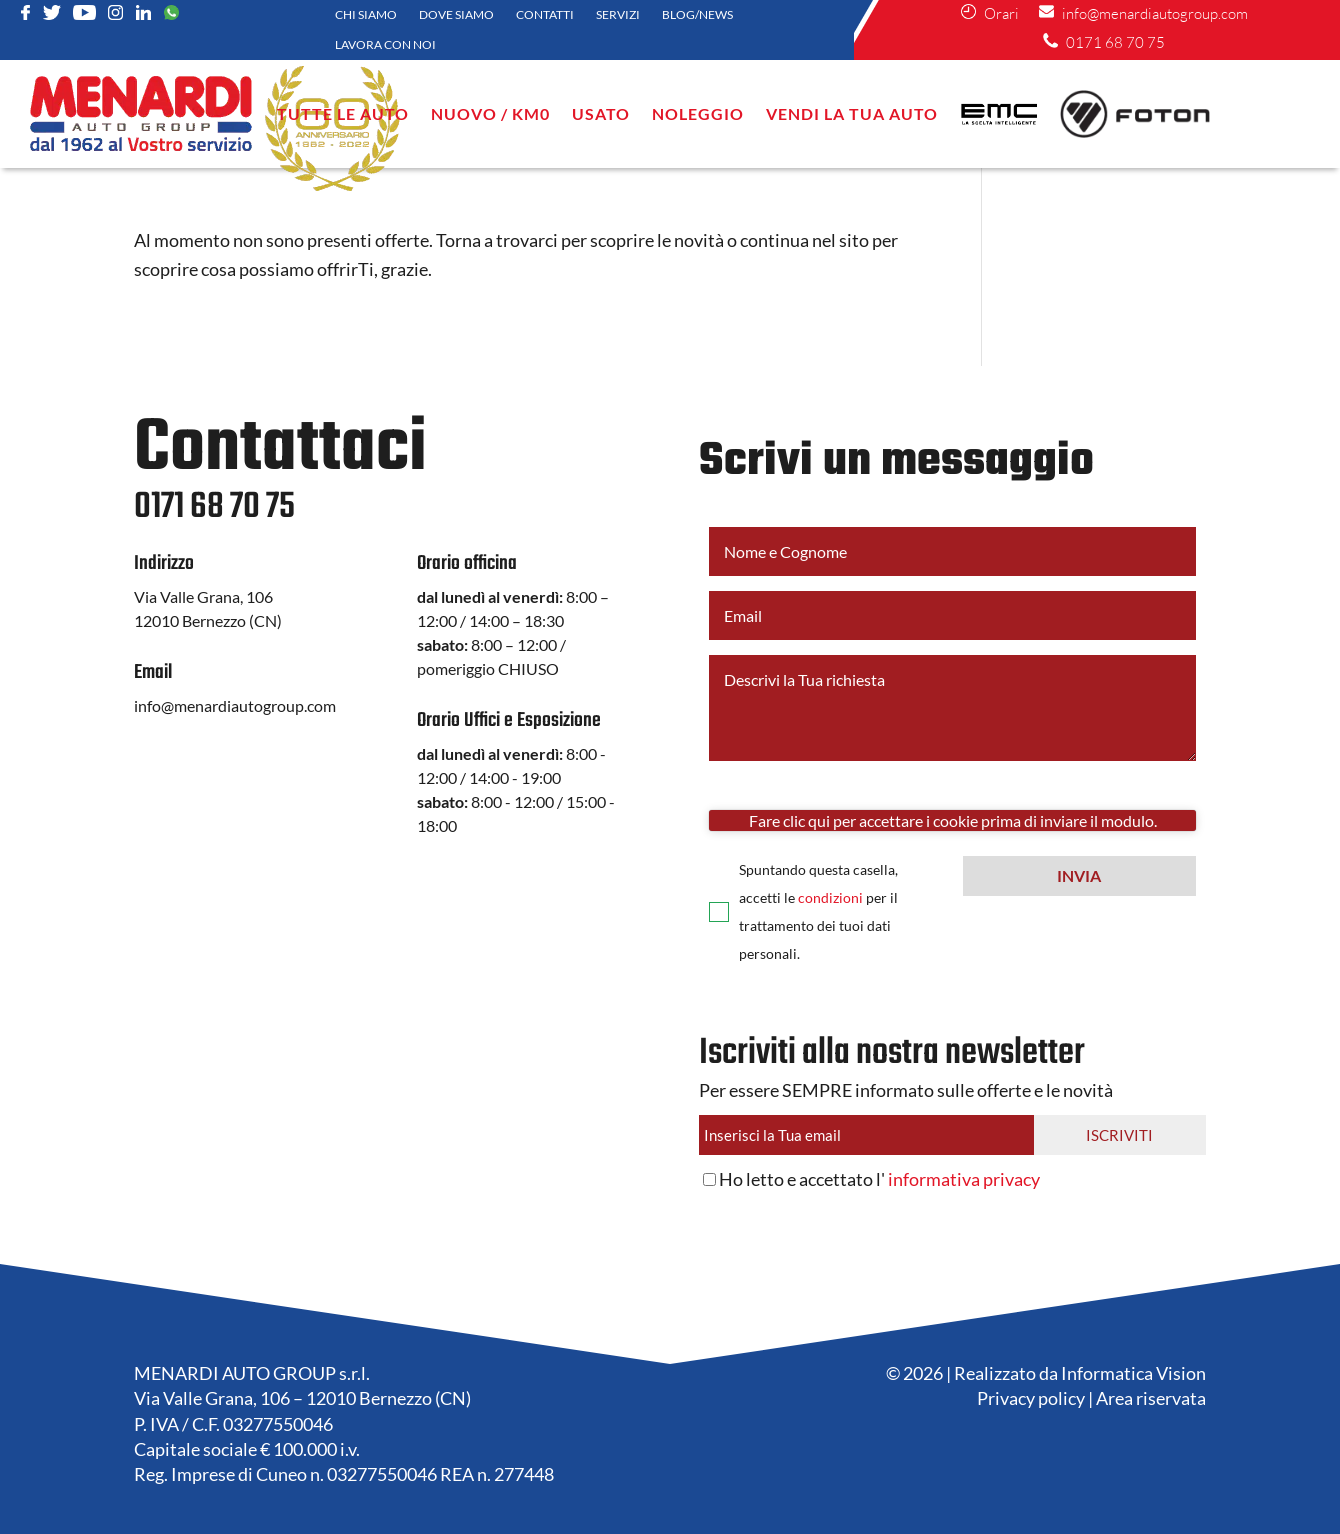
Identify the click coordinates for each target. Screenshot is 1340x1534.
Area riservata (1151, 1398)
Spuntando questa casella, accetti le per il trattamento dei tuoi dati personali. (818, 911)
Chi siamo (366, 15)
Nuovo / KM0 (490, 113)
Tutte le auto (343, 113)
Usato (601, 113)
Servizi (618, 15)
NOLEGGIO (698, 113)
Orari (1000, 13)
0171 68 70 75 (1114, 42)
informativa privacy (964, 1179)
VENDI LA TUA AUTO (852, 113)
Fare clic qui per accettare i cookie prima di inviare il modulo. (953, 820)
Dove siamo (456, 15)
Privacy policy (1031, 1398)
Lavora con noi (385, 45)
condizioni (830, 897)
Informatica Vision (1133, 1373)
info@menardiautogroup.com (1153, 13)
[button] (1079, 876)
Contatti (545, 15)
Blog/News (697, 15)
